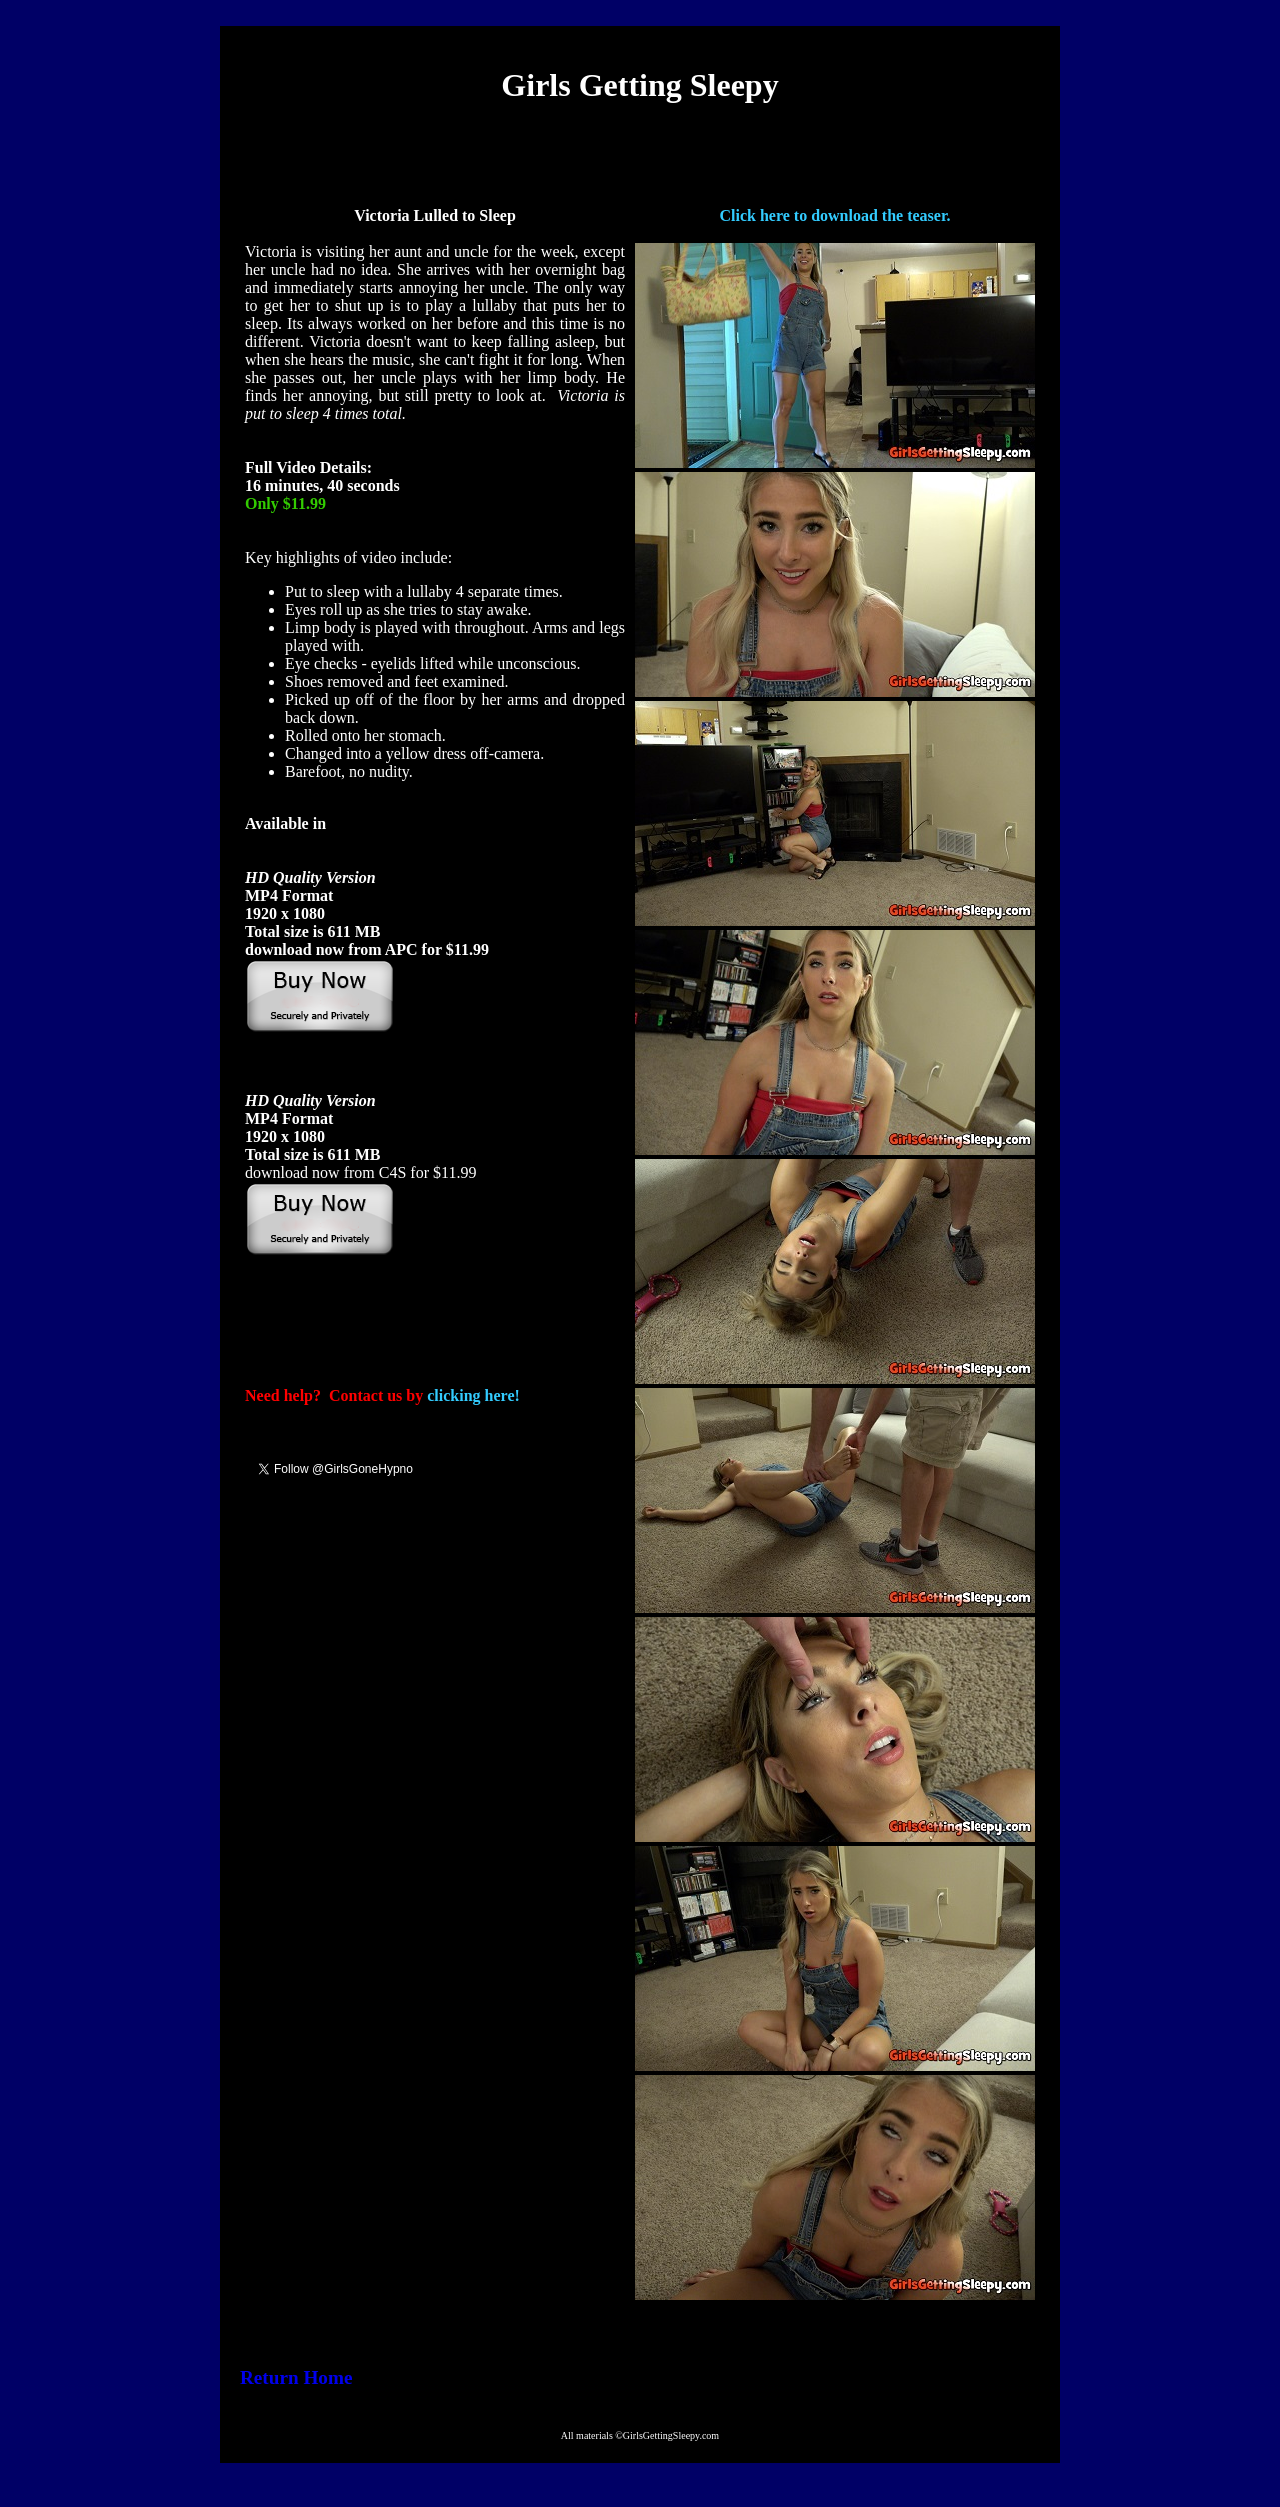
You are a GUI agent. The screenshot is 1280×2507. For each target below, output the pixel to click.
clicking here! (473, 1395)
